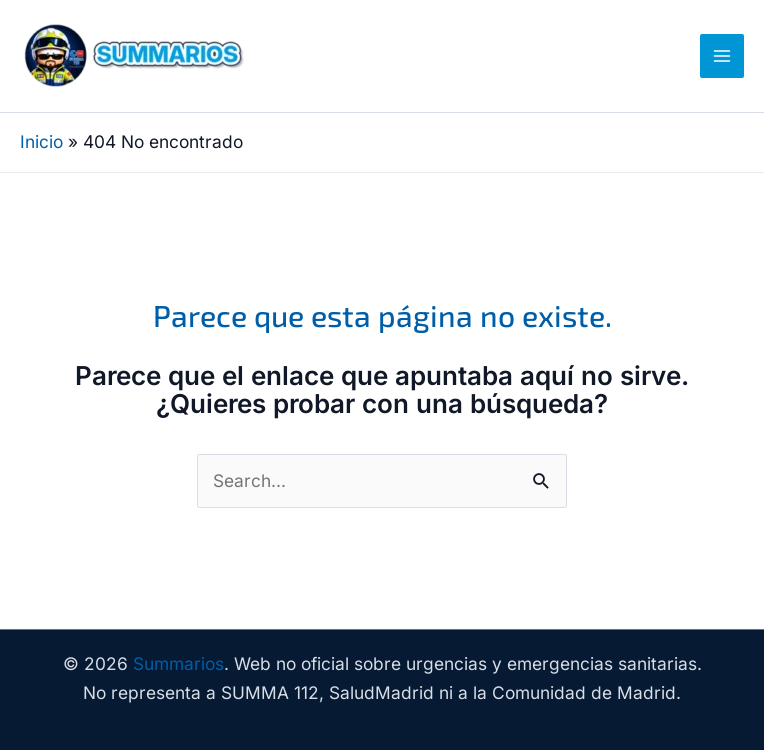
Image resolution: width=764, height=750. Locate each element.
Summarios (178, 663)
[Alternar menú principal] (722, 56)
